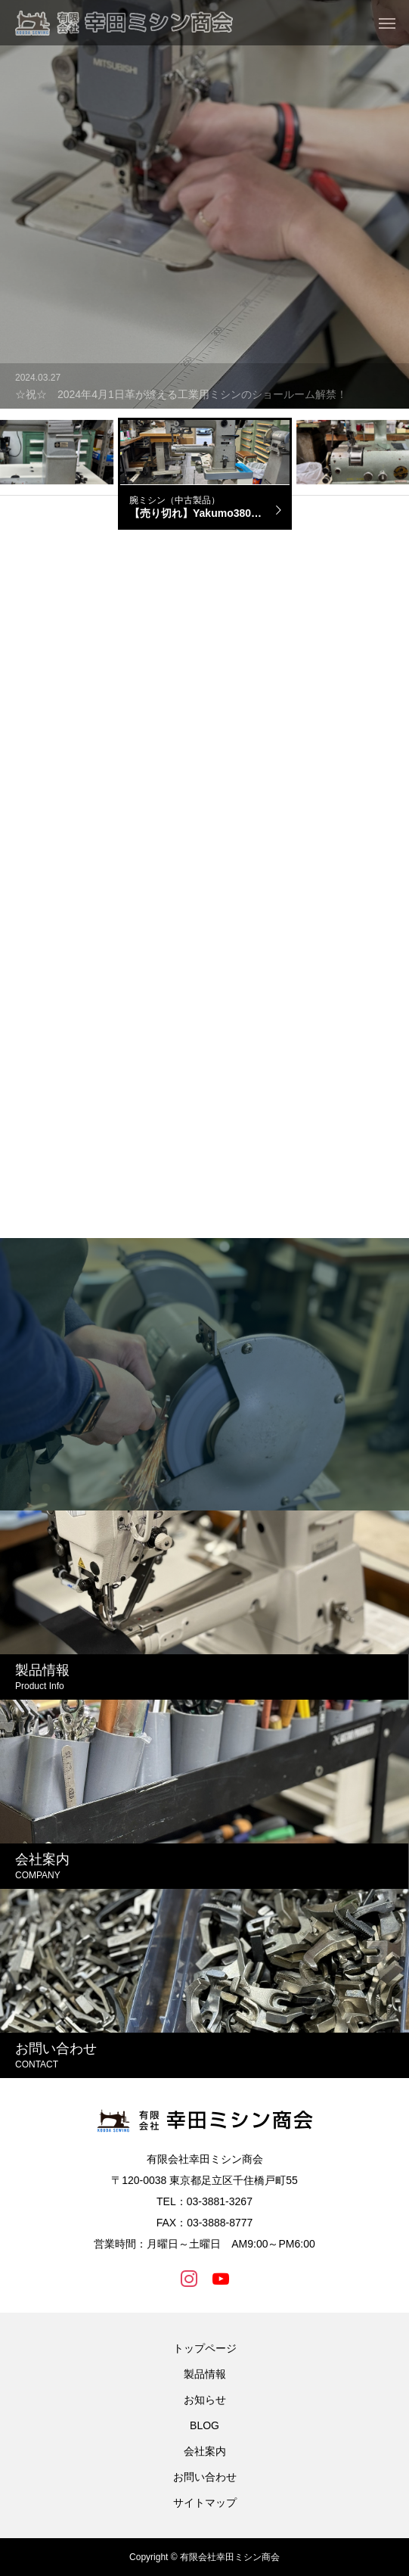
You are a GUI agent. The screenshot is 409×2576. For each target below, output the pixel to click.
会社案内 (205, 2451)
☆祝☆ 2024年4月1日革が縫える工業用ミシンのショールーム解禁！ (181, 394)
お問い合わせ (205, 2477)
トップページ (205, 2348)
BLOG (204, 2425)
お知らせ (205, 2399)
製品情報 (205, 2374)
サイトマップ (205, 2502)
